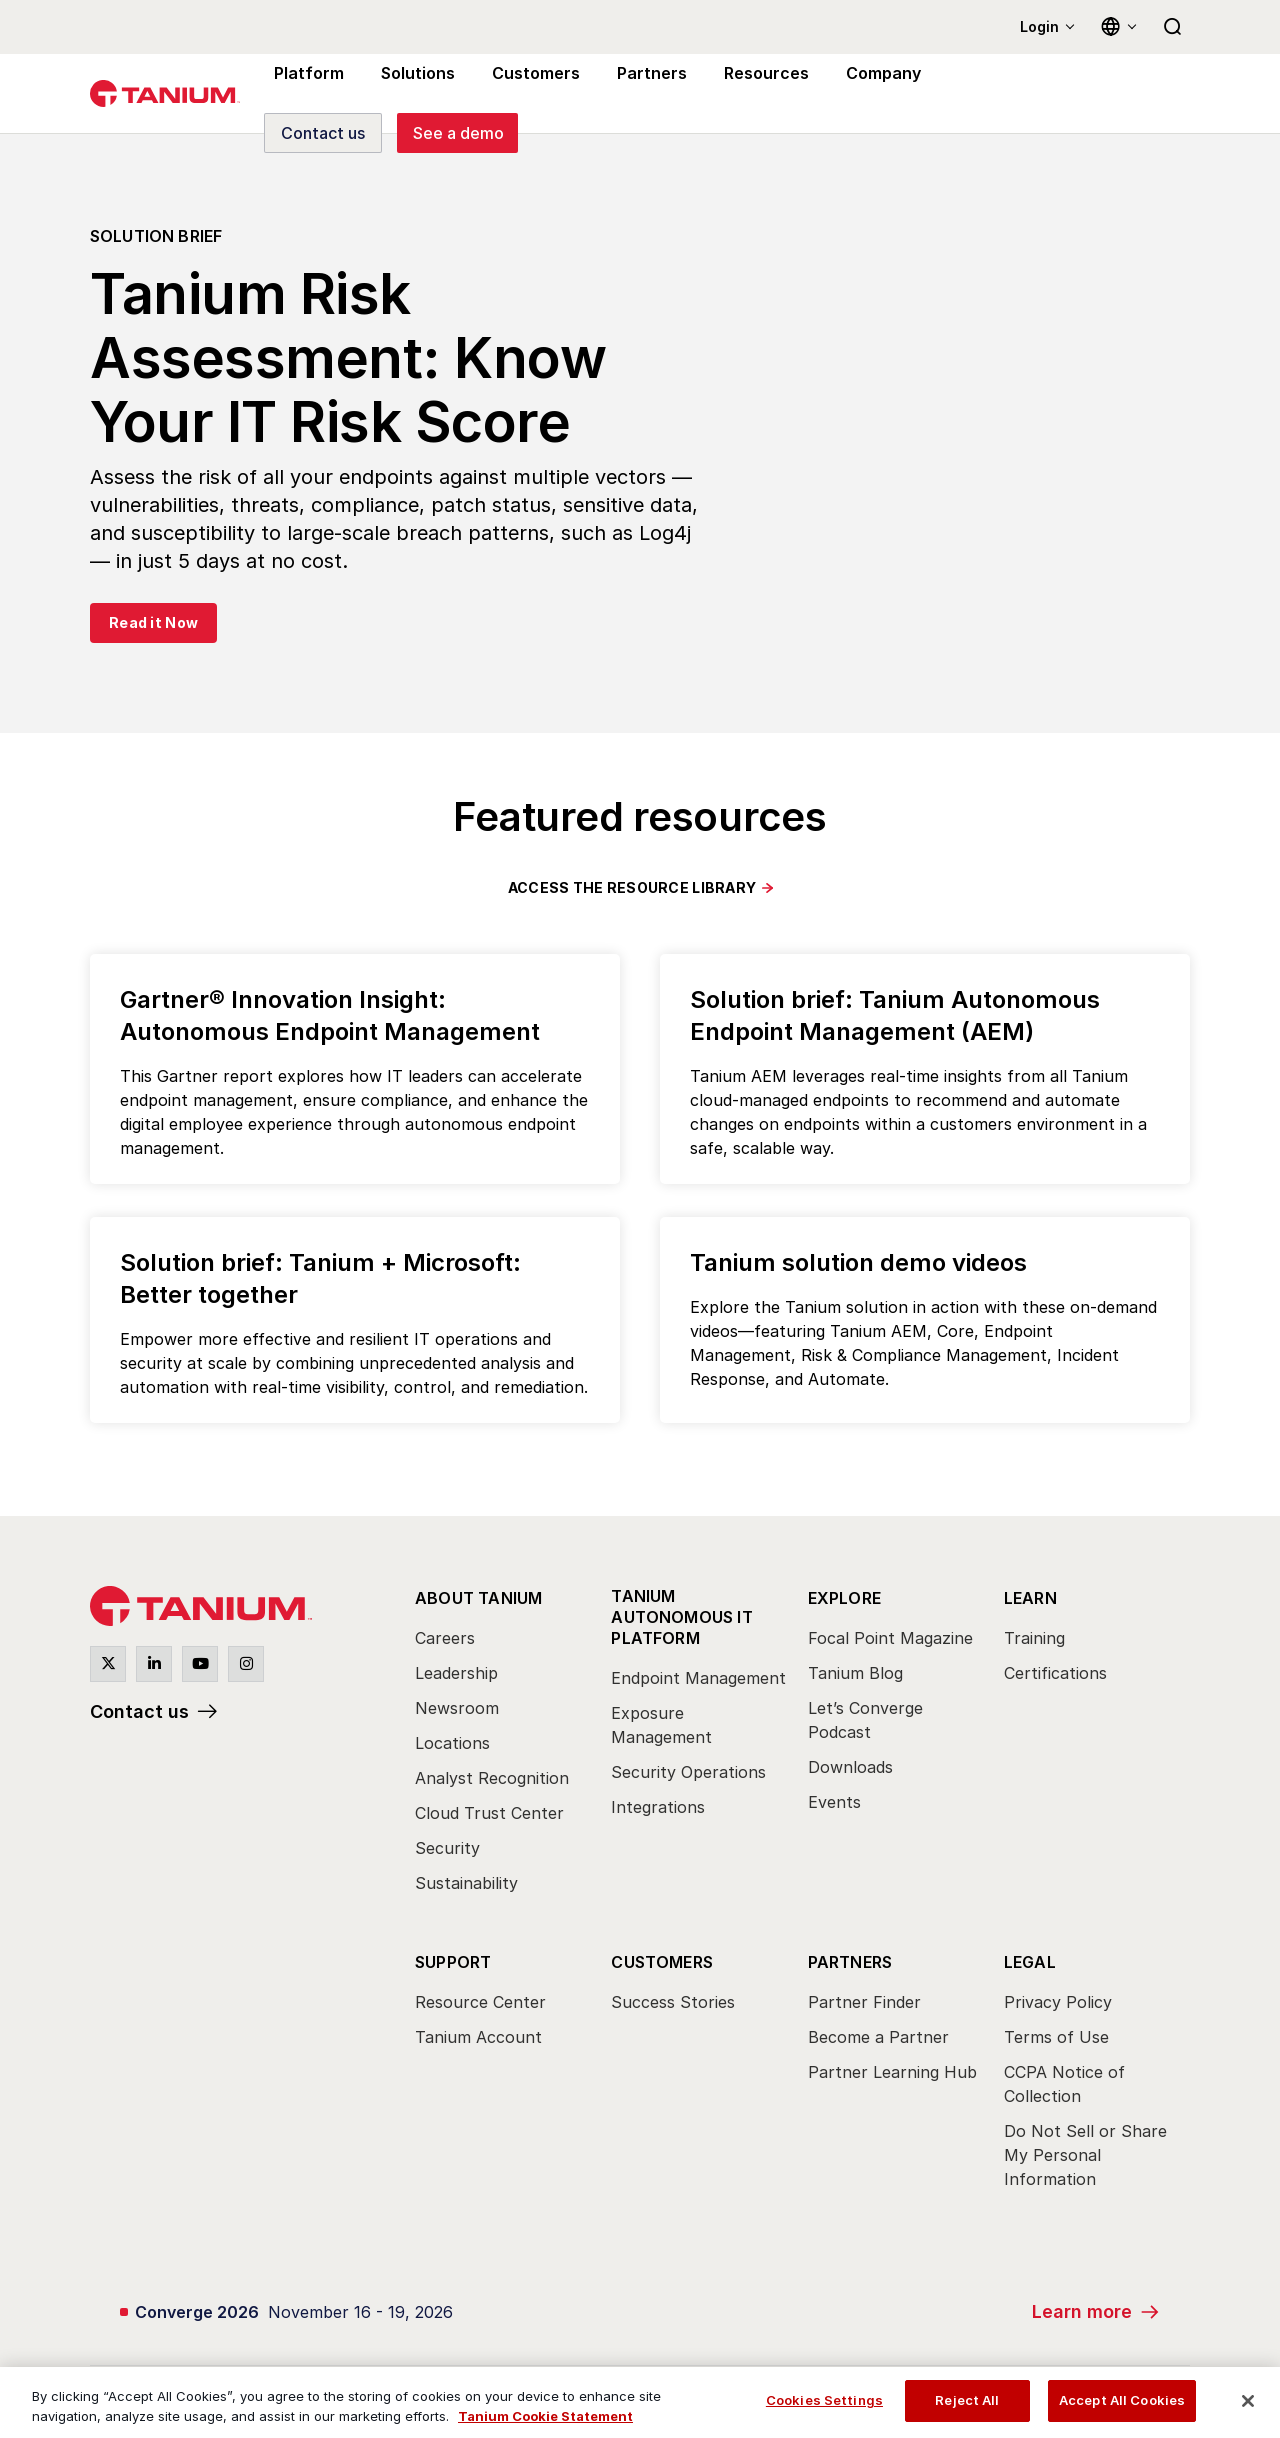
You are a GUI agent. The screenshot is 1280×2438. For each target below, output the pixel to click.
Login (1039, 26)
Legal (1030, 1962)
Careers (445, 1638)
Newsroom (457, 1708)
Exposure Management (661, 1725)
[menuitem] (503, 1746)
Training (1034, 1638)
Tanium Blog (855, 1673)
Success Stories (673, 2002)
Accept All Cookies (1122, 2400)
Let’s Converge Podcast (865, 1720)
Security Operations (688, 1772)
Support (453, 1962)
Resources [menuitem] (748, 94)
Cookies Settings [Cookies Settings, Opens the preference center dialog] (824, 2400)
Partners (850, 1962)
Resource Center (480, 2002)
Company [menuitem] (861, 94)
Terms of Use (1056, 2037)
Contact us (139, 1711)
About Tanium (478, 1598)
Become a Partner (878, 2037)
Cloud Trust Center (489, 1813)
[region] (640, 2402)
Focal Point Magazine (890, 1638)
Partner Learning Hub (892, 2072)
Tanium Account (478, 2037)
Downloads (850, 1767)
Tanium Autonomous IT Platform (682, 1617)
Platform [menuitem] (306, 94)
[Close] (1248, 2401)
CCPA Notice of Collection (1064, 2084)
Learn (1030, 1598)
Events (834, 1802)
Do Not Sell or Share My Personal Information (1085, 2155)
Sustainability (466, 1883)
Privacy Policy (1058, 2002)
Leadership (456, 1673)
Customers (662, 1962)
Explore (844, 1598)
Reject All (967, 2400)
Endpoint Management (698, 1678)
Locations (452, 1743)
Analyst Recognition (492, 1778)
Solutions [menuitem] (412, 94)
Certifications (1055, 1673)
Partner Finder (864, 2002)
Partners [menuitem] (638, 94)
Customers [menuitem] (527, 94)
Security (447, 1848)
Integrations (658, 1807)
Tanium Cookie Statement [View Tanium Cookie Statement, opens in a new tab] (545, 2416)
